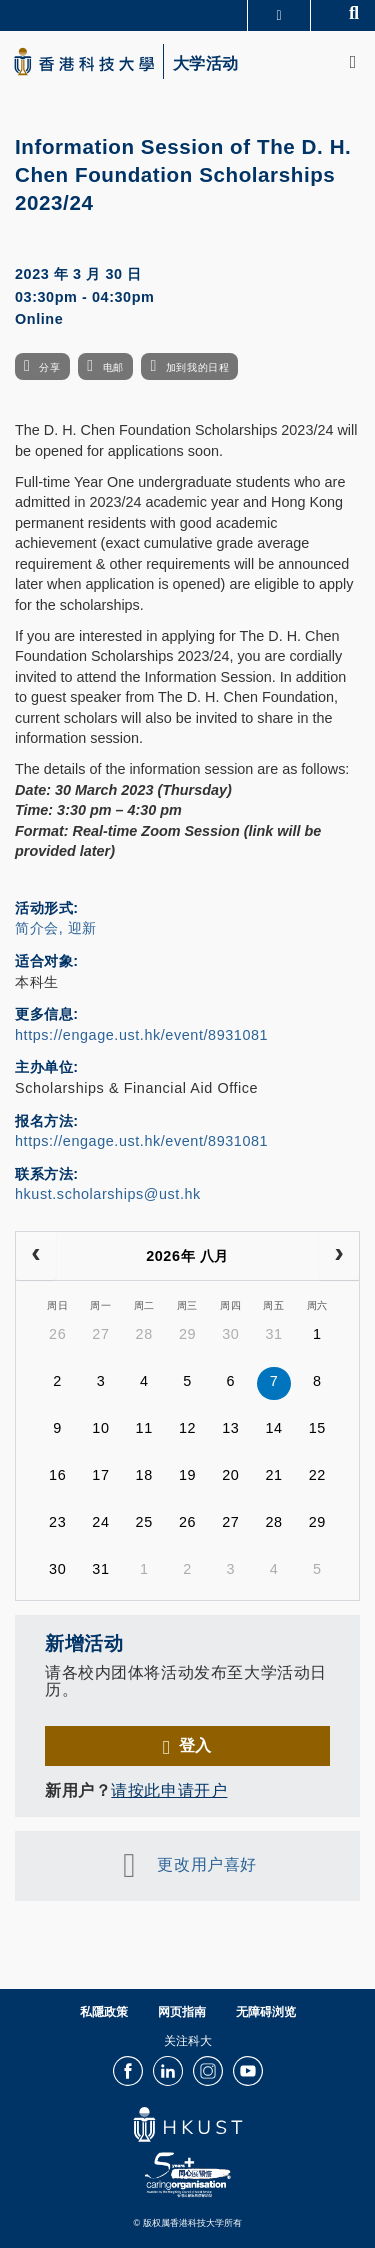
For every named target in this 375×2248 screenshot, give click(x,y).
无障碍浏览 (266, 2012)
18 (144, 1475)
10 (100, 1428)
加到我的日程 (197, 367)
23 (57, 1522)
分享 (49, 367)
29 (187, 1334)
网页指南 (182, 2012)
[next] (339, 1256)
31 (273, 1334)
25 (144, 1522)
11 (144, 1428)
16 (57, 1475)
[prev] (36, 1256)
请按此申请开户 (169, 1790)
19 (187, 1475)
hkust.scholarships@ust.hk (108, 1194)
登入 (195, 1745)
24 (100, 1522)
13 (230, 1428)
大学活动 (206, 64)
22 (317, 1475)
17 (100, 1475)
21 (273, 1475)
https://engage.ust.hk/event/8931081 (141, 1035)
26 (57, 1334)
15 (317, 1428)
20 (230, 1475)
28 (144, 1334)
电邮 (113, 367)
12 (187, 1428)
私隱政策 (104, 2012)
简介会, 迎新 (56, 928)
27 (100, 1334)
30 (230, 1334)
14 (273, 1428)
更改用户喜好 (206, 1865)
